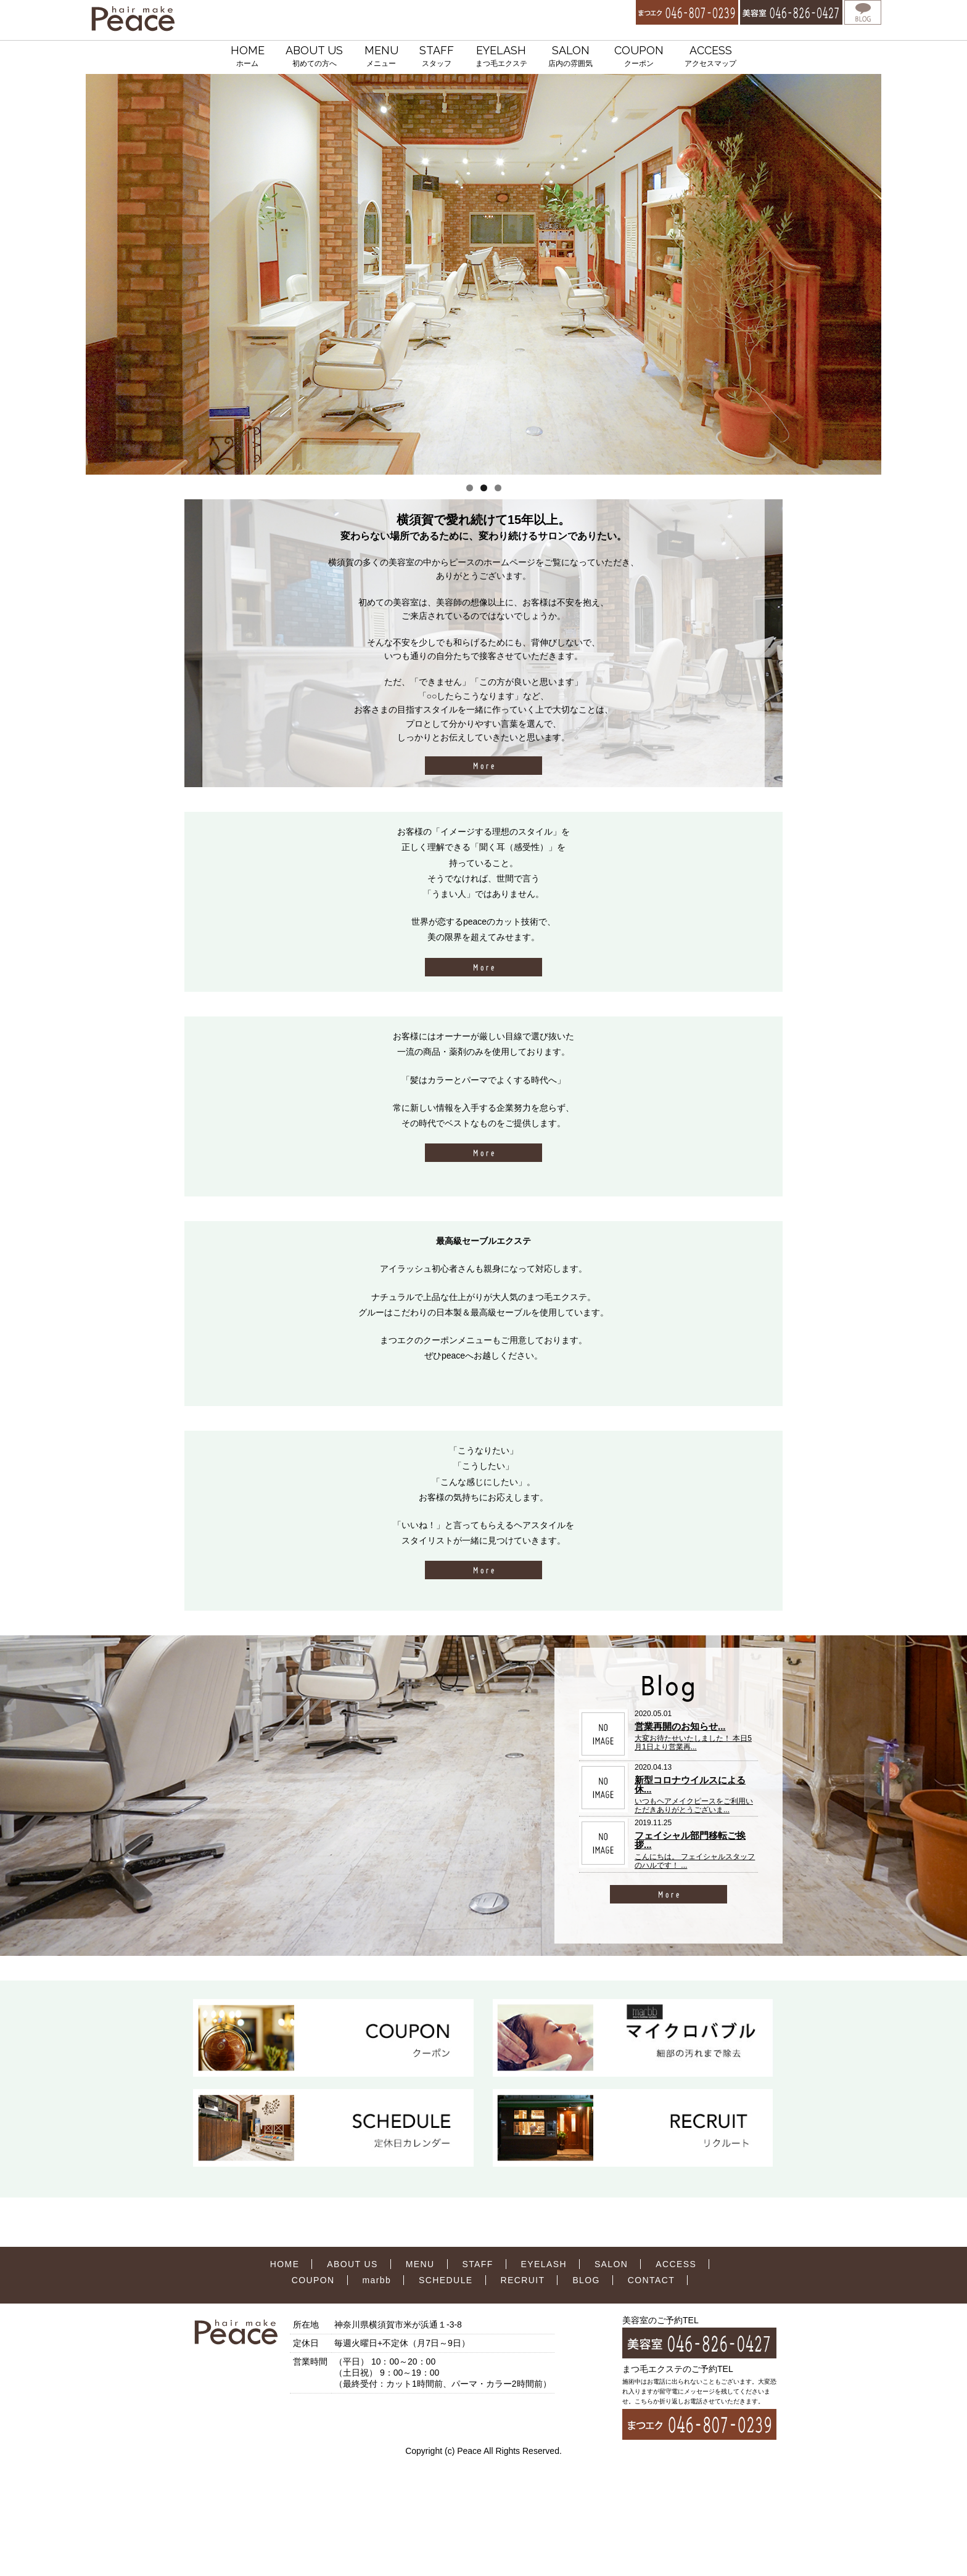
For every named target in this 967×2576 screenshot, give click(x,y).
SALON (570, 57)
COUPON (639, 57)
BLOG (586, 2280)
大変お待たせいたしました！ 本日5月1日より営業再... (693, 1742)
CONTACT (651, 2280)
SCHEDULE (445, 2280)
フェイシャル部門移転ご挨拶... (690, 1840)
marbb (377, 2280)
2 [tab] (483, 488)
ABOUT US (314, 57)
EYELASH (501, 57)
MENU (381, 57)
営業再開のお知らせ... (680, 1726)
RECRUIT (522, 2280)
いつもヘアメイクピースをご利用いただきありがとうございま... (694, 1805)
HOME (248, 57)
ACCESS (710, 57)
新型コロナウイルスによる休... (690, 1784)
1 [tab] (469, 488)
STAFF (436, 57)
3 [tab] (498, 488)
